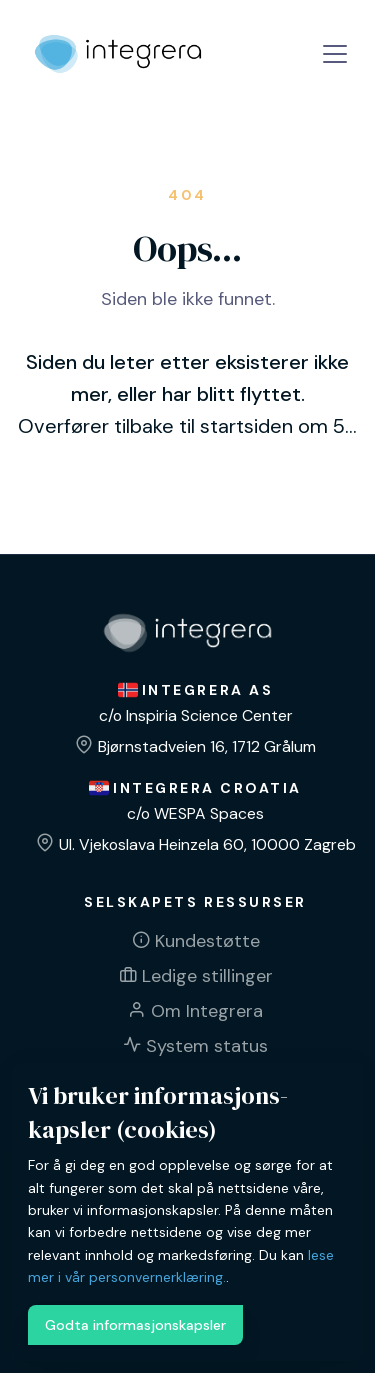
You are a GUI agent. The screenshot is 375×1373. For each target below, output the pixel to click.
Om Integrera (207, 1011)
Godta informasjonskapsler (135, 1325)
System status (207, 1046)
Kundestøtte (207, 941)
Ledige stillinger (207, 976)
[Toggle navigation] (335, 54)
